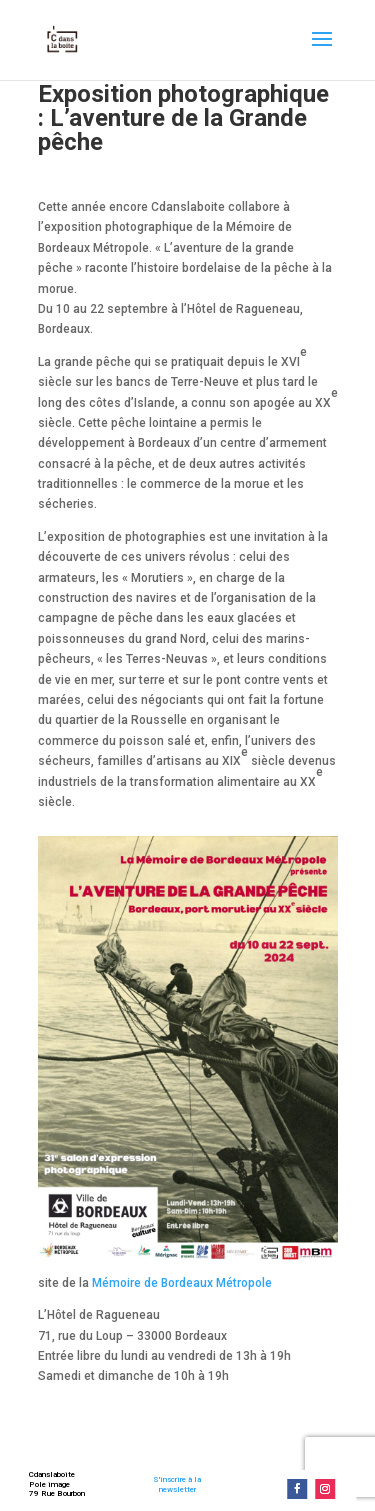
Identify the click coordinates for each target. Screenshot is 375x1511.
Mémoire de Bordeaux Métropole (182, 1283)
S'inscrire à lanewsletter (177, 1484)
